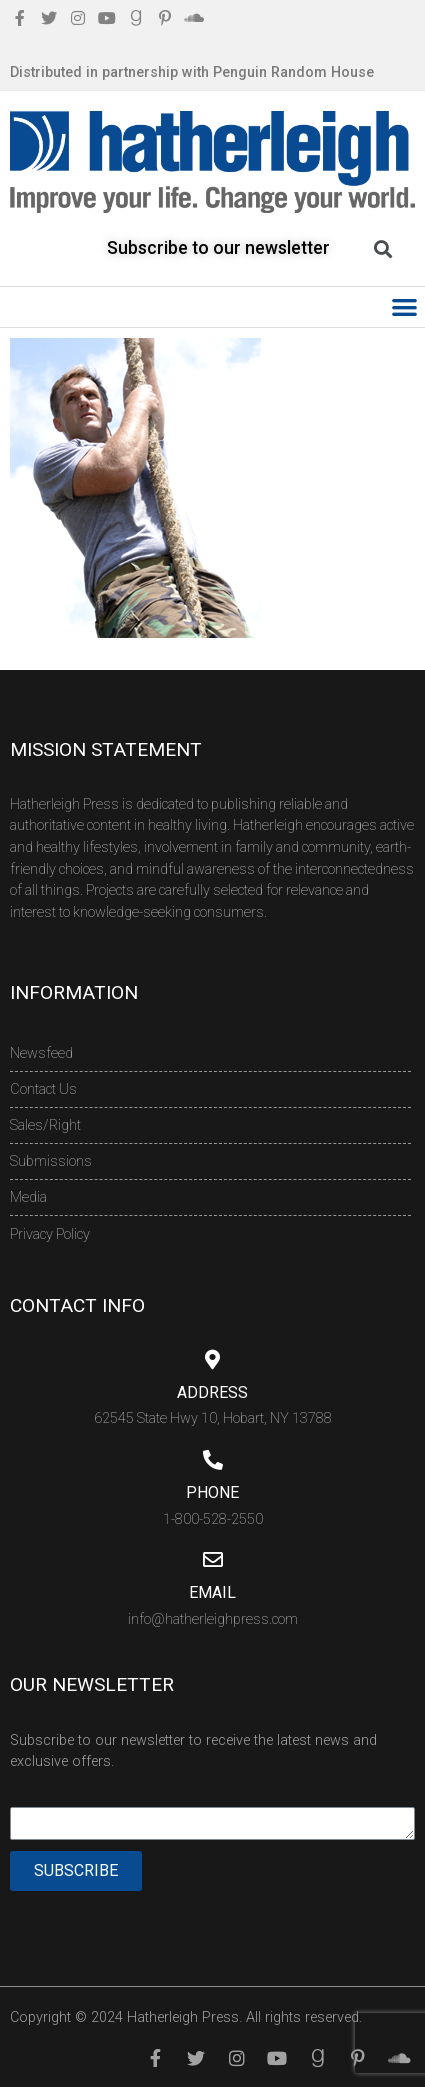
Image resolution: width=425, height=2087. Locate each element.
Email (212, 1592)
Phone (212, 1492)
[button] (405, 307)
